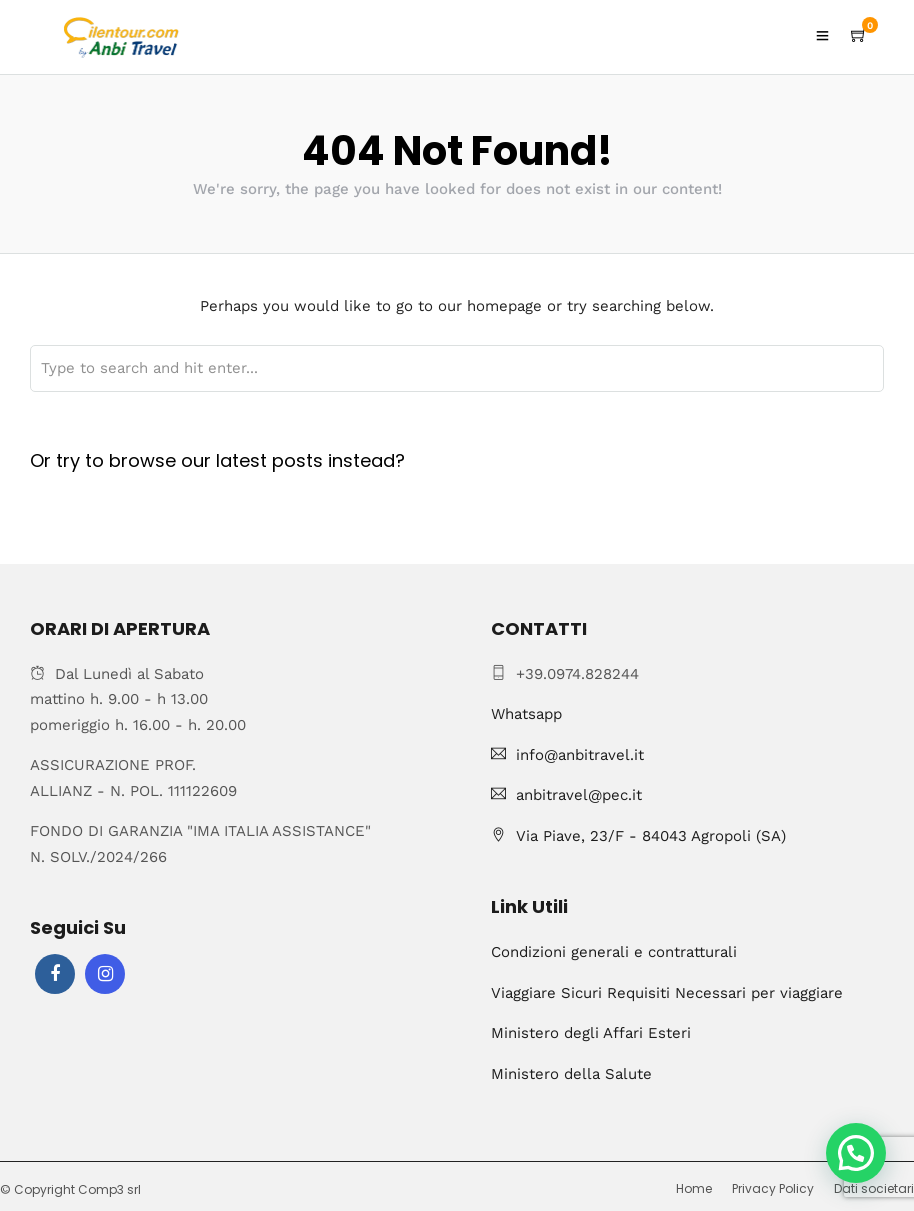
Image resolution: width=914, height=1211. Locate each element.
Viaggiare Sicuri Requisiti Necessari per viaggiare (667, 993)
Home (694, 1188)
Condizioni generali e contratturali (614, 952)
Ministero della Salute (571, 1074)
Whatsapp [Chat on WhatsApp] (526, 714)
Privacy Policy (773, 1188)
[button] (856, 1153)
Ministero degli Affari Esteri (591, 1033)
